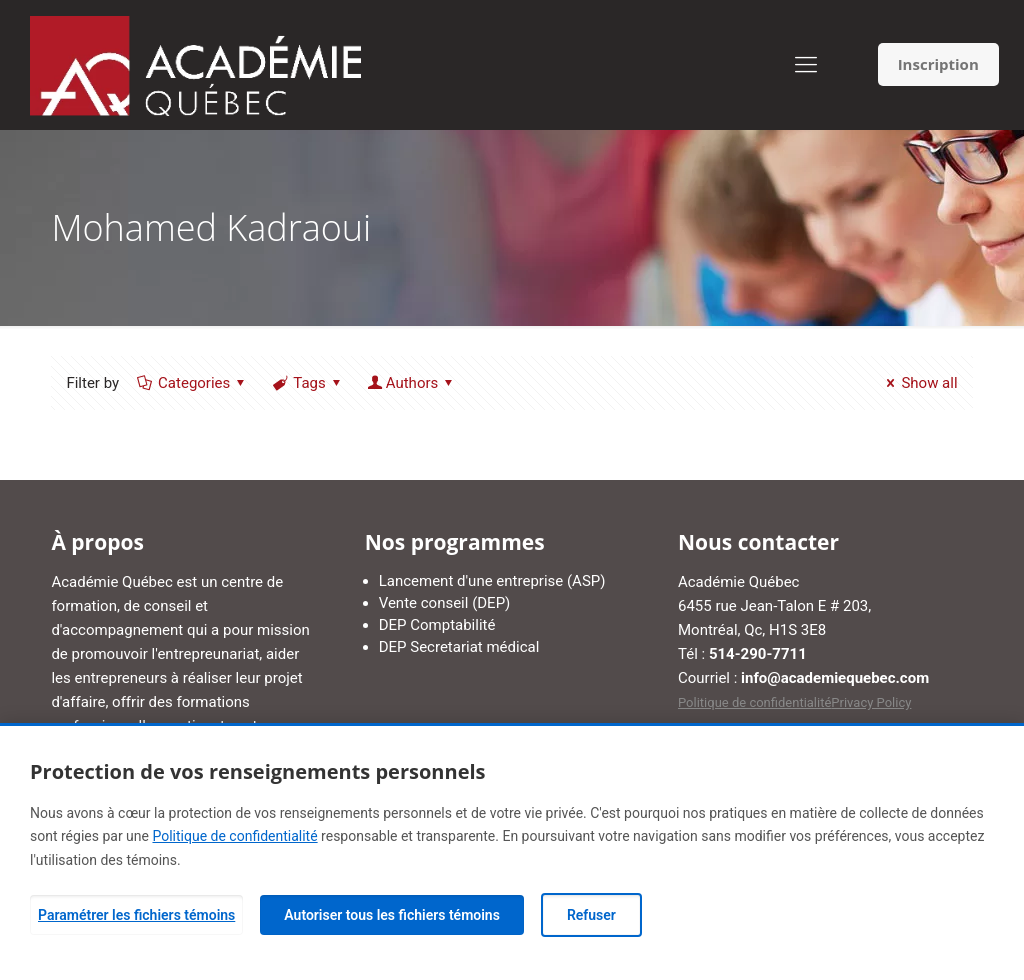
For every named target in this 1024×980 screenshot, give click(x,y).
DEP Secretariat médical (459, 647)
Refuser (591, 915)
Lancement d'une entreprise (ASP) (492, 581)
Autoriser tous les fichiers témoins (392, 915)
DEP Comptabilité (437, 625)
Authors (412, 383)
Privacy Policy (871, 702)
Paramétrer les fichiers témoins (136, 915)
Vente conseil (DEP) (445, 603)
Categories (192, 383)
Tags (307, 383)
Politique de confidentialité (754, 702)
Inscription (938, 64)
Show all (918, 383)
